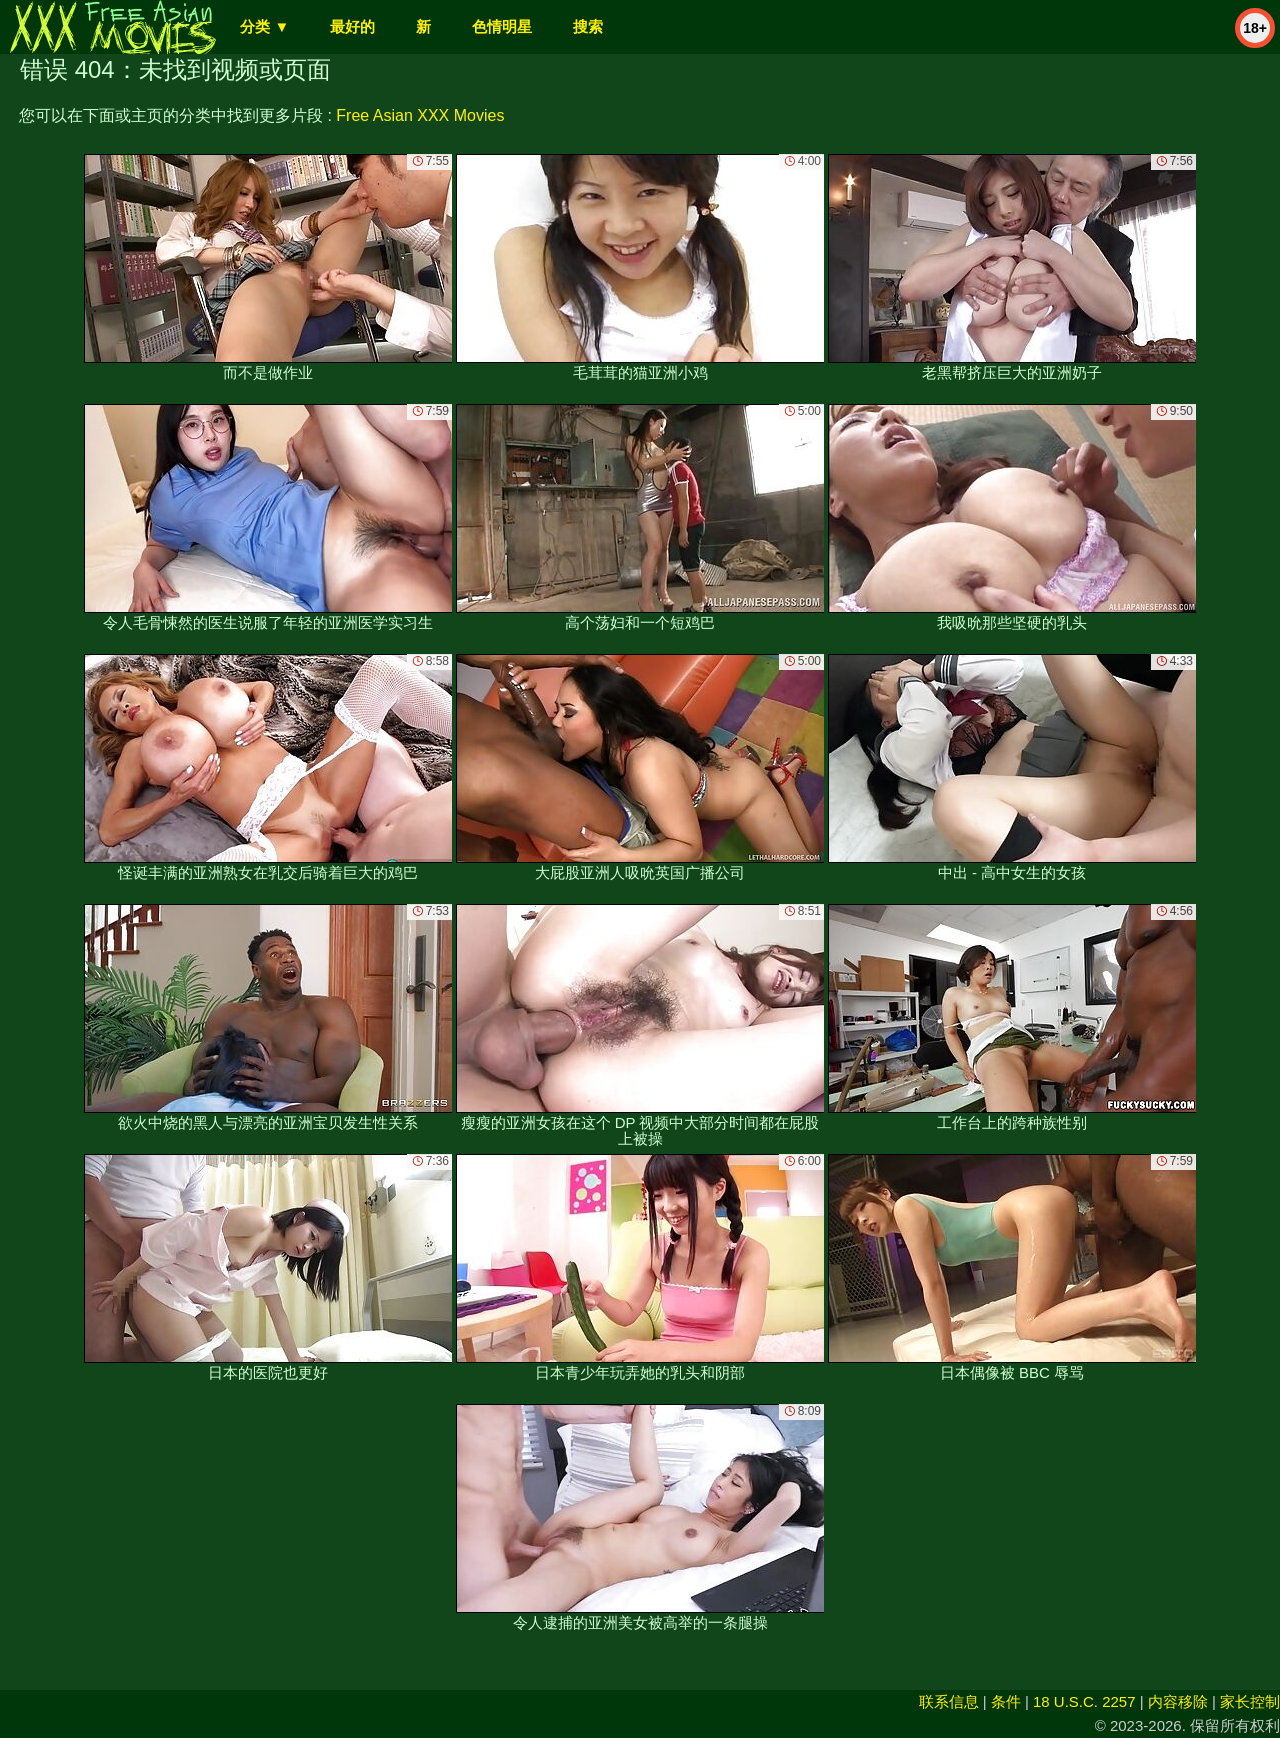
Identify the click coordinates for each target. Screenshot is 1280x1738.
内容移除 (1178, 1701)
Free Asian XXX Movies (420, 115)
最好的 (352, 26)
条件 (1006, 1701)
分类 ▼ (264, 26)
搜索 (588, 26)
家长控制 (1250, 1701)
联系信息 (949, 1701)
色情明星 (502, 26)
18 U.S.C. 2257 (1084, 1701)
